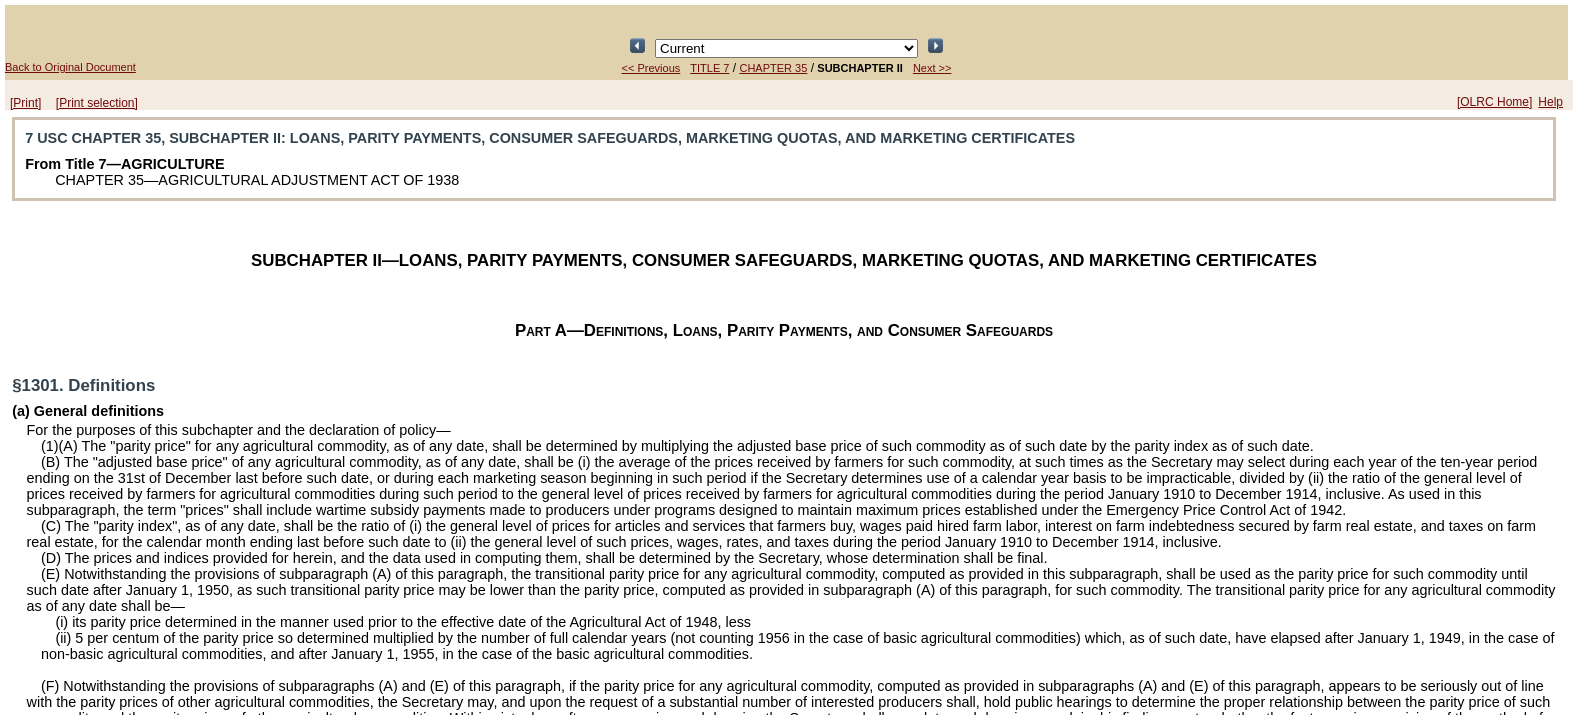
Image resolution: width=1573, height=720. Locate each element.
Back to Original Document (70, 67)
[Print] (25, 103)
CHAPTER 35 (773, 68)
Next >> (932, 68)
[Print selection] (97, 103)
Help (1550, 102)
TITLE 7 (709, 68)
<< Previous (651, 68)
